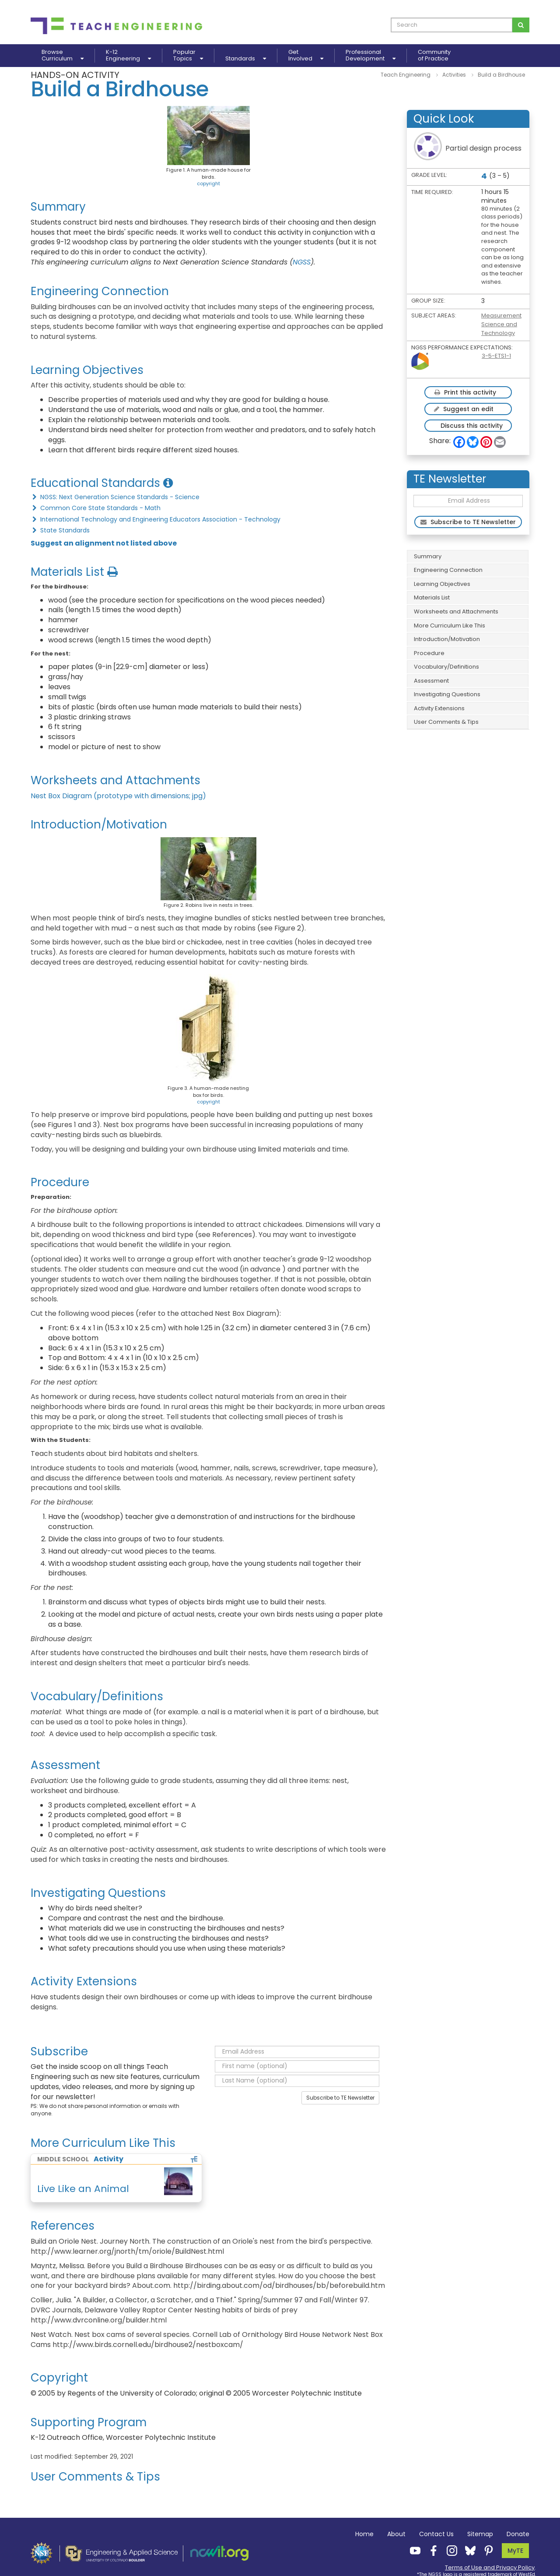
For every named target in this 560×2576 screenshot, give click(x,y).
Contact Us (436, 2534)
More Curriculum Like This (449, 625)
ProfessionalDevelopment (371, 56)
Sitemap (480, 2534)
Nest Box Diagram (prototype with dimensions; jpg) (118, 796)
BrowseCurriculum (63, 56)
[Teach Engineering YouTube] (412, 2550)
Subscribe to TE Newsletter (340, 2097)
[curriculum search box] (452, 25)
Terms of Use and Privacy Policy (490, 2567)
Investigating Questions (447, 694)
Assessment (431, 681)
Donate (518, 2534)
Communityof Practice (434, 56)
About (396, 2534)
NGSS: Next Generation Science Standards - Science (115, 497)
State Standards (60, 530)
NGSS (302, 262)
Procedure (429, 653)
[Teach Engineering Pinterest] (486, 2550)
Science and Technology (499, 328)
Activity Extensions (439, 708)
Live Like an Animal (83, 2188)
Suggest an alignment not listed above (104, 543)
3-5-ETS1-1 (496, 356)
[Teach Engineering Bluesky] (467, 2550)
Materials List (432, 597)
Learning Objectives (442, 584)
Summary (427, 556)
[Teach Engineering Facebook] (431, 2550)
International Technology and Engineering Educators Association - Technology (155, 519)
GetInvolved (305, 56)
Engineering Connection (448, 570)
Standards (245, 58)
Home (364, 2534)
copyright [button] (208, 183)
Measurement (501, 315)
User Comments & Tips (446, 722)
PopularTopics (188, 56)
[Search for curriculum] (520, 25)
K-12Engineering (128, 56)
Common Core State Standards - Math (96, 508)
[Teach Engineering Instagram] (449, 2550)
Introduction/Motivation (447, 639)
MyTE (515, 2550)
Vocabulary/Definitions (446, 667)
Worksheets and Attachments (456, 611)
